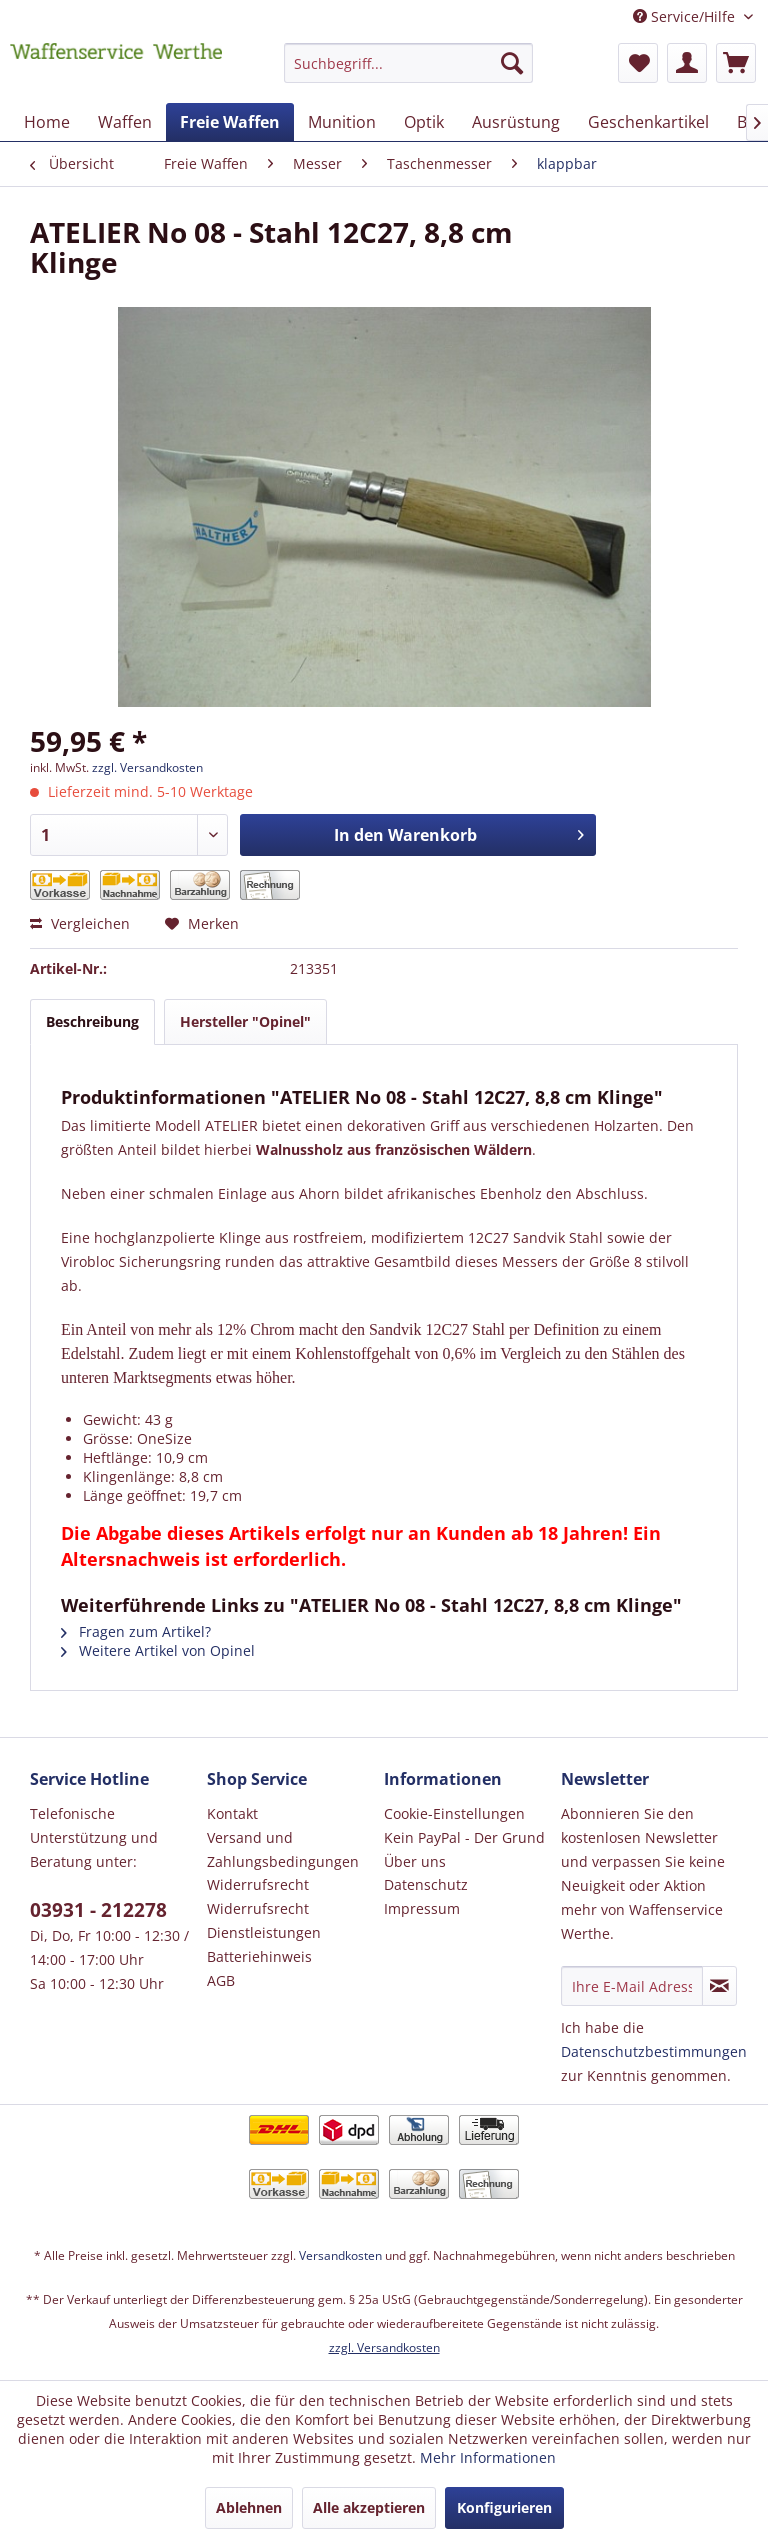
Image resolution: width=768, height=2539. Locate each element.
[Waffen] (125, 122)
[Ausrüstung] (516, 122)
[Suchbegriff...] (409, 63)
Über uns (415, 1861)
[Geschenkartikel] (648, 122)
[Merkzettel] (638, 63)
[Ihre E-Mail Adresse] (632, 1986)
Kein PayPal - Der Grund (464, 1837)
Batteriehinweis (259, 1956)
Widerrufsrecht (258, 1884)
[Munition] (342, 122)
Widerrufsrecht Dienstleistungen (264, 1920)
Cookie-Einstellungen (454, 1813)
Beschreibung (92, 1021)
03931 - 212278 (98, 1910)
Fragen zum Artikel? (136, 1631)
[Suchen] (512, 63)
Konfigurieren (504, 2507)
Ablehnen (249, 2507)
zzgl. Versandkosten (147, 767)
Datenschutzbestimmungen (654, 2051)
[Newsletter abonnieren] (719, 1986)
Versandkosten (340, 2255)
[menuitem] (409, 72)
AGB (221, 1980)
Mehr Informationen (488, 2457)
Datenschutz (426, 1884)
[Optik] (424, 122)
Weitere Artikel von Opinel (158, 1650)
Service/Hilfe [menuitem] (686, 16)
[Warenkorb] (736, 63)
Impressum (422, 1908)
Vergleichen (80, 923)
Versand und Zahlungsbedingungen (283, 1849)
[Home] (47, 122)
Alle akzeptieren (369, 2507)
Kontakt (232, 1813)
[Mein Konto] (687, 63)
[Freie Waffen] (230, 122)
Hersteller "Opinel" (245, 1021)
